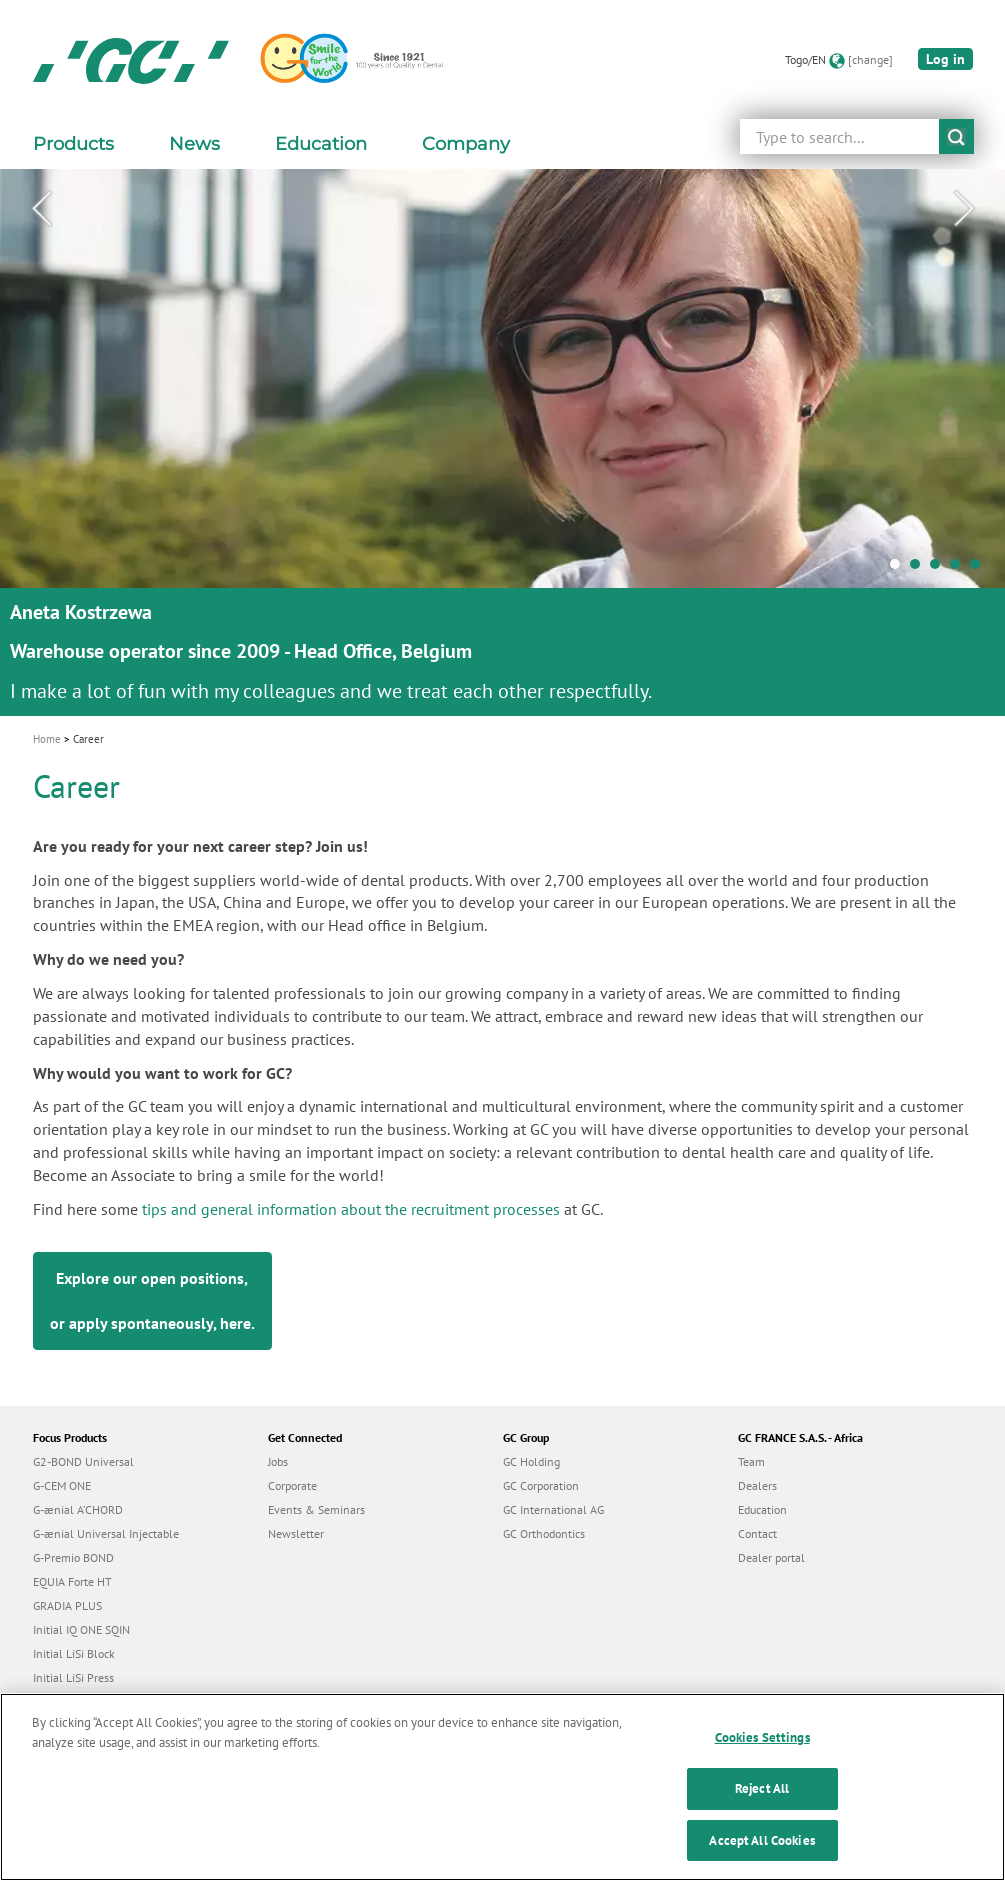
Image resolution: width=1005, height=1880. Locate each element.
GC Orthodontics (544, 1533)
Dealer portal (771, 1557)
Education (762, 1509)
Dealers (757, 1485)
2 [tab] (920, 569)
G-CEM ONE (62, 1485)
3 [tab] (940, 569)
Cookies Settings (762, 1747)
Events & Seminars (316, 1509)
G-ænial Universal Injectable (106, 1533)
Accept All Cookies (761, 1849)
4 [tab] (960, 569)
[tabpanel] (502, 442)
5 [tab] (980, 569)
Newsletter (296, 1533)
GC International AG (553, 1509)
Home (47, 739)
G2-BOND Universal (83, 1461)
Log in (945, 59)
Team (751, 1461)
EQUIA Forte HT (72, 1581)
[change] (870, 59)
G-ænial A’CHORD (78, 1509)
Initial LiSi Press (73, 1677)
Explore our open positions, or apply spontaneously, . (152, 1301)
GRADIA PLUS (67, 1605)
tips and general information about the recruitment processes (351, 1209)
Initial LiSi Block (74, 1653)
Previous (41, 209)
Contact (757, 1533)
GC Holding (531, 1461)
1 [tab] (900, 569)
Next (964, 209)
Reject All (762, 1797)
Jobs (278, 1461)
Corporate (292, 1485)
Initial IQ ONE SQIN (81, 1629)
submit (956, 136)
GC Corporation (541, 1485)
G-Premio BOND (73, 1557)
